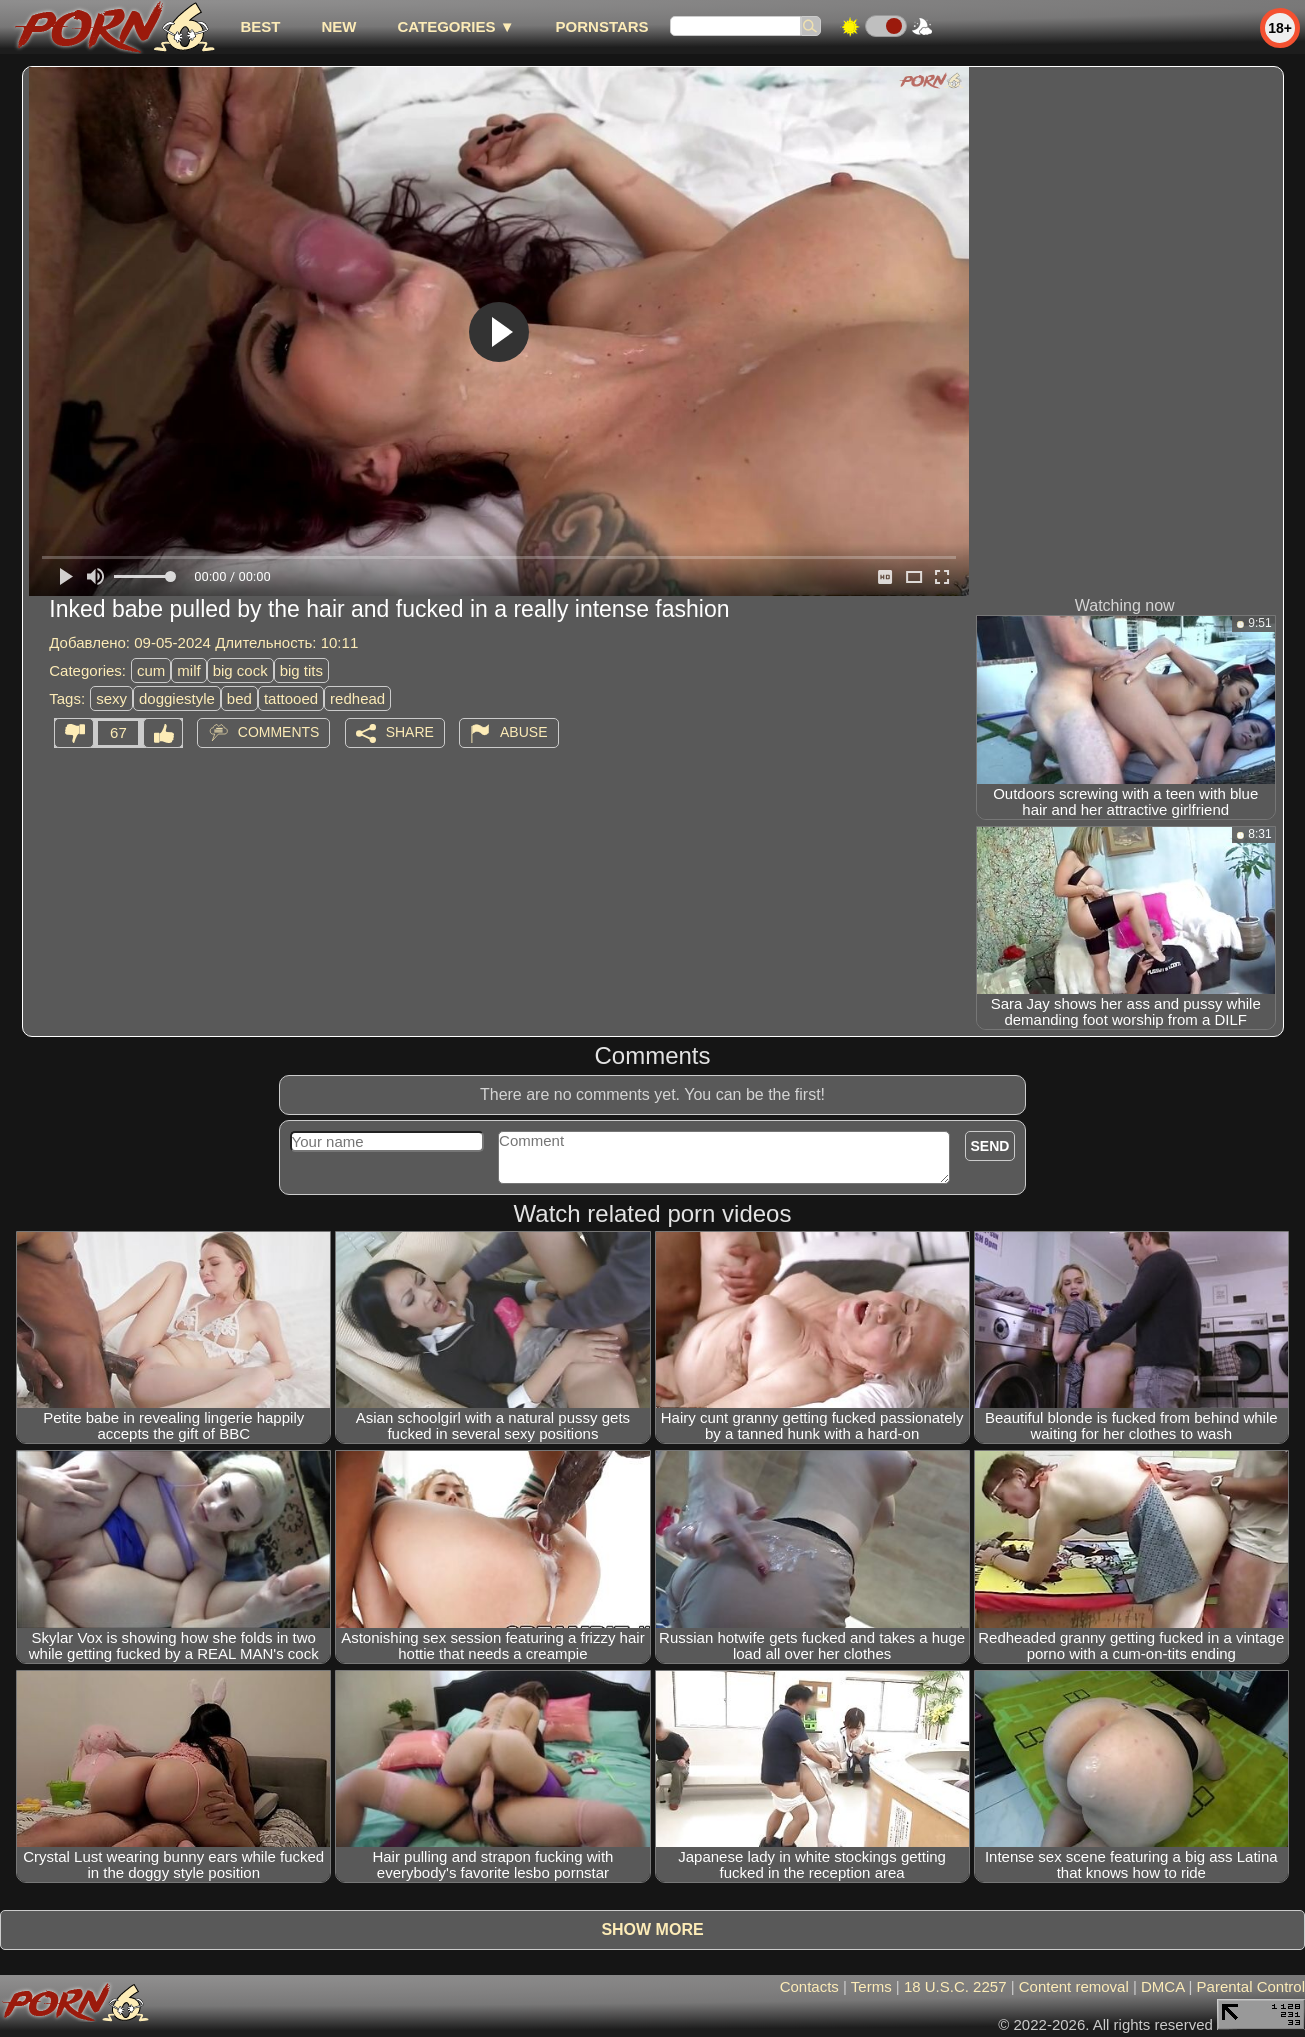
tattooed (291, 698)
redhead (357, 698)
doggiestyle (177, 698)
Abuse (523, 732)
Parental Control (1251, 1986)
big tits (301, 670)
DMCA (1162, 1986)
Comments (279, 732)
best (260, 26)
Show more (652, 1929)
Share (410, 732)
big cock (240, 670)
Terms (871, 1986)
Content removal (1074, 1986)
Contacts (809, 1986)
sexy (111, 698)
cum (151, 670)
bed (239, 698)
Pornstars (602, 26)
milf (188, 670)
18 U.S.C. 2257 (955, 1986)
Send (990, 1146)
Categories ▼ (455, 26)
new (338, 26)
